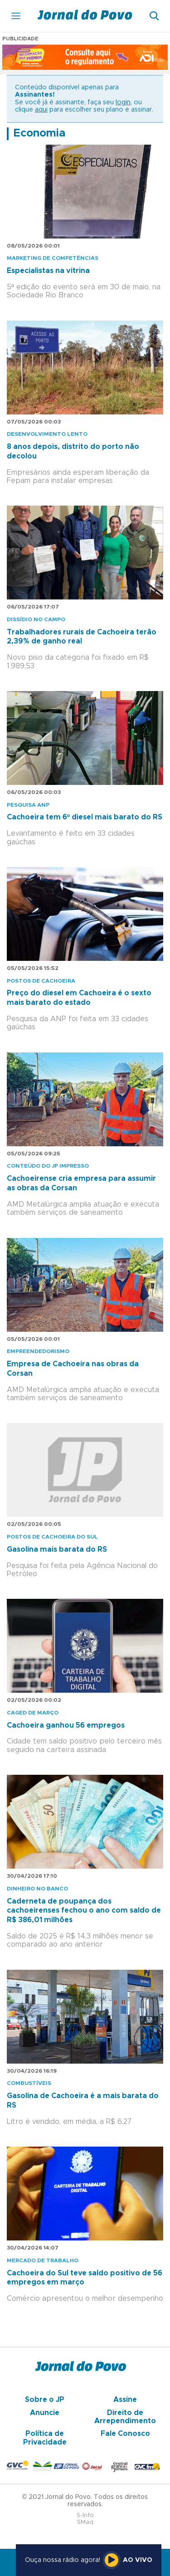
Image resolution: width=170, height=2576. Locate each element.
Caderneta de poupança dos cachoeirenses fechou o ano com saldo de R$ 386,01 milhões (84, 1911)
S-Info (85, 2515)
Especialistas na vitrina (48, 270)
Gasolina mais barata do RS (57, 1549)
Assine (125, 2399)
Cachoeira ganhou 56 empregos (66, 1725)
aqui (41, 110)
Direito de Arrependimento (125, 2417)
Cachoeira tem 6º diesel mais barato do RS (84, 817)
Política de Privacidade (45, 2437)
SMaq (85, 2522)
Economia (39, 133)
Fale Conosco (125, 2433)
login (123, 102)
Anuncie (44, 2412)
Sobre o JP (44, 2399)
